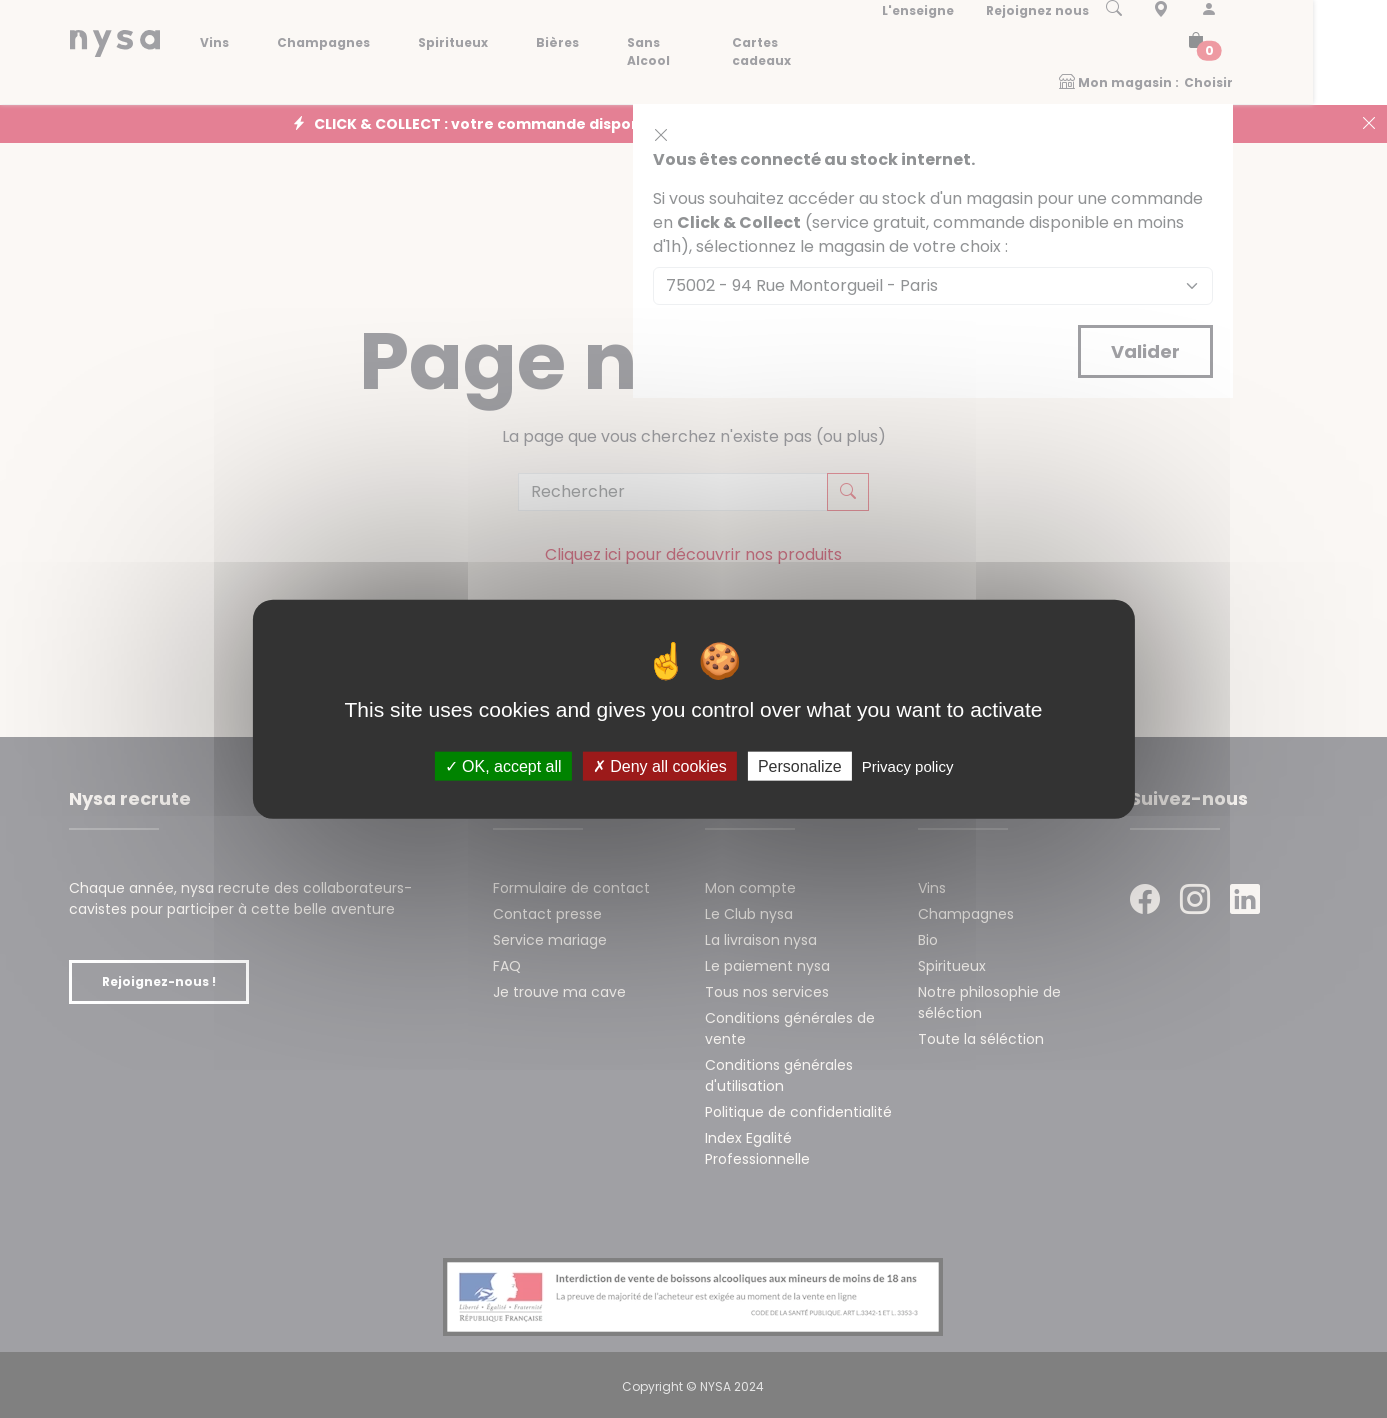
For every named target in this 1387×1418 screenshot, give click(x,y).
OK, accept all (503, 765)
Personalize (800, 765)
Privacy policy (908, 765)
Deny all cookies (660, 765)
